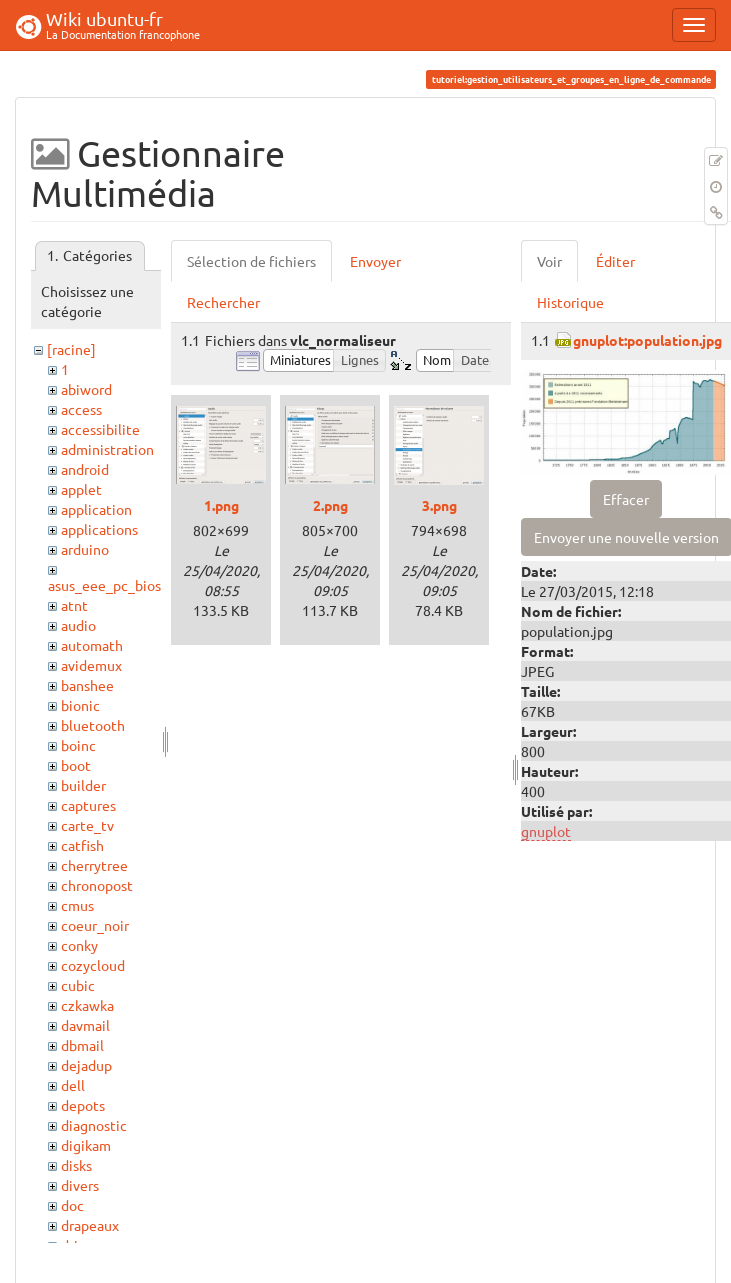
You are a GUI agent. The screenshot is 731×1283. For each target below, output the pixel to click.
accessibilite (100, 429)
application (96, 509)
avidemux (91, 665)
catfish (82, 845)
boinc (78, 745)
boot (76, 765)
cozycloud (93, 965)
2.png (330, 505)
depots (83, 1105)
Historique (570, 302)
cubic (78, 985)
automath (92, 645)
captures (88, 805)
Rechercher (223, 302)
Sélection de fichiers (251, 261)
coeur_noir (95, 925)
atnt (74, 605)
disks (76, 1165)
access (81, 409)
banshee (87, 685)
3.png (439, 505)
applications (99, 529)
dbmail (82, 1045)
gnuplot (546, 831)
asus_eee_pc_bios (104, 585)
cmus (77, 905)
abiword (86, 389)
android (85, 469)
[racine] (71, 349)
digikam (86, 1145)
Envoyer (375, 261)
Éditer (615, 261)
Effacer (626, 499)
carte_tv (87, 825)
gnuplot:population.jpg (647, 340)
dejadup (86, 1065)
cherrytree (94, 865)
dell (73, 1085)
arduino (85, 549)
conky (79, 945)
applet (81, 489)
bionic (80, 705)
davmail (85, 1025)
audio (78, 625)
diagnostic (94, 1125)
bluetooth (93, 725)
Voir (549, 261)
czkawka (87, 1005)
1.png (221, 505)
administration (107, 449)
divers (80, 1185)
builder (83, 785)
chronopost (97, 885)
